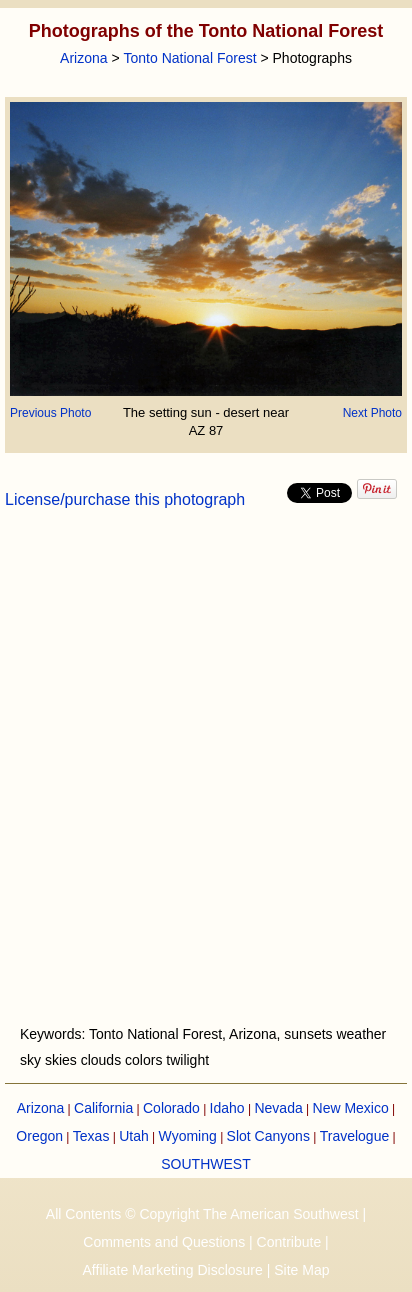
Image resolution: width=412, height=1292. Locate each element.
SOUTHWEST (205, 1164)
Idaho (227, 1108)
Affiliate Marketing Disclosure (173, 1270)
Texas (91, 1136)
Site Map (301, 1270)
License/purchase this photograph (125, 499)
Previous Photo (50, 413)
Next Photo (372, 413)
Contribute (289, 1242)
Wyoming (188, 1136)
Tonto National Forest (190, 58)
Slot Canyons (268, 1136)
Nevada (278, 1108)
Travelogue (355, 1136)
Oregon (39, 1136)
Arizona (83, 58)
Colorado (171, 1108)
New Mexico (351, 1108)
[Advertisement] (206, 779)
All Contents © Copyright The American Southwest (202, 1214)
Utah (134, 1136)
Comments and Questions (164, 1242)
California (103, 1108)
